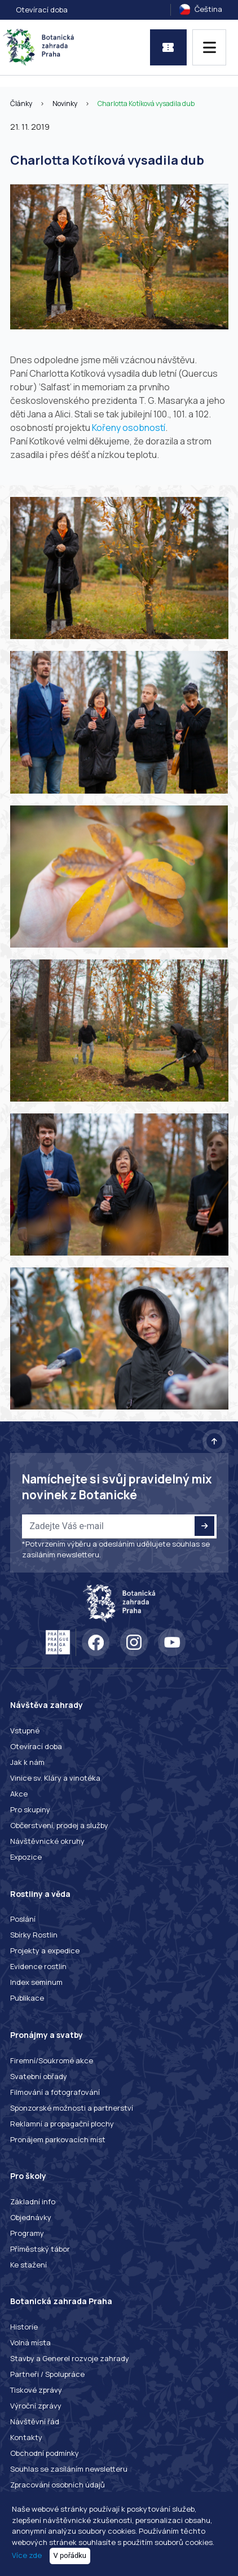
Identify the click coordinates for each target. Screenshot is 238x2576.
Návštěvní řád (34, 2421)
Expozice (26, 1857)
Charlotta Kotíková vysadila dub (146, 103)
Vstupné (24, 1730)
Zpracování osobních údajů (57, 2485)
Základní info (32, 2201)
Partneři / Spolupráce (47, 2374)
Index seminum (36, 1982)
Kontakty (26, 2437)
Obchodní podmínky (44, 2453)
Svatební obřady (38, 2076)
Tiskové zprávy (36, 2390)
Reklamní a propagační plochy (62, 2124)
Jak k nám (27, 1762)
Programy (27, 2233)
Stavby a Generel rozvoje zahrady (69, 2358)
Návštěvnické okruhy (47, 1841)
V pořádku (70, 2555)
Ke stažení (28, 2265)
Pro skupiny (30, 1809)
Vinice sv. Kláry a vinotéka (55, 1778)
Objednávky (30, 2217)
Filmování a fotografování (55, 2092)
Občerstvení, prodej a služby (59, 1825)
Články (21, 103)
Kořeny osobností (128, 427)
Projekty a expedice (45, 1950)
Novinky (64, 103)
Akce (19, 1794)
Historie (24, 2327)
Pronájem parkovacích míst (57, 2139)
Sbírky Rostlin (34, 1935)
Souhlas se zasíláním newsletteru (68, 2469)
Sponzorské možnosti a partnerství (71, 2108)
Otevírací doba (42, 10)
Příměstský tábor (40, 2249)
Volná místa (30, 2342)
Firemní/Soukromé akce (51, 2060)
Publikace (27, 1998)
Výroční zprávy (35, 2406)
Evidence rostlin (38, 1966)
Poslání (23, 1919)
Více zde (27, 2555)
